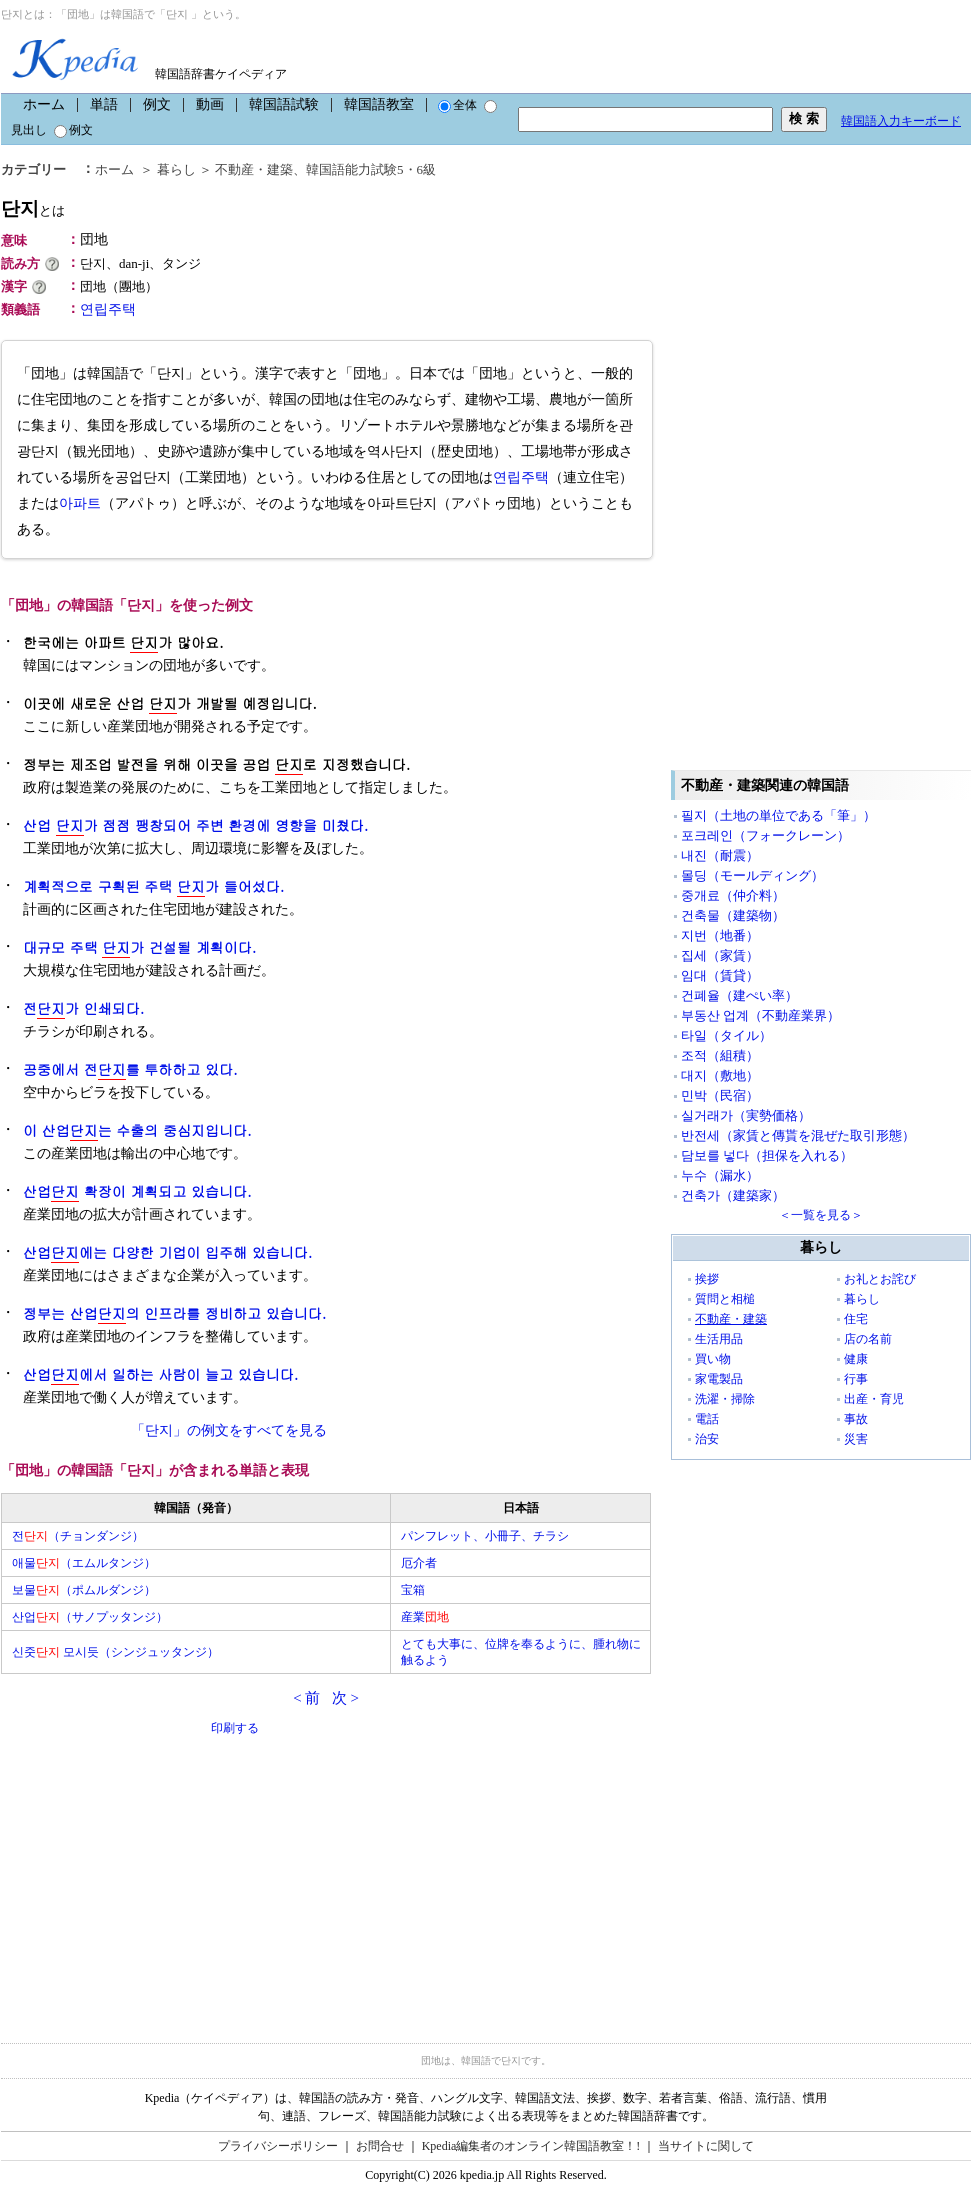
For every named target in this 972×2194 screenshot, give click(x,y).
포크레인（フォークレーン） (765, 835)
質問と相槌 (725, 1299)
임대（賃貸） (720, 975)
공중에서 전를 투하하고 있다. (130, 1069)
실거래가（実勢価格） (746, 1115)
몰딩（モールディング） (752, 875)
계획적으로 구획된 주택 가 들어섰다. (153, 886)
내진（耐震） (720, 855)
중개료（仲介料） (733, 895)
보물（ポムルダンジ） (84, 1590)
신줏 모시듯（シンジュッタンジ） (115, 1652)
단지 (33, 208)
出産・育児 (874, 1399)
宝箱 (413, 1590)
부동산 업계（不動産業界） (760, 1015)
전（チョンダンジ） (78, 1536)
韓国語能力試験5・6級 (371, 169)
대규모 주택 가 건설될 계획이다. (139, 947)
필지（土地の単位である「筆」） (778, 815)
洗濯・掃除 (725, 1399)
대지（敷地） (720, 1075)
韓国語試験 (284, 104)
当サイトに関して (706, 2146)
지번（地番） (720, 935)
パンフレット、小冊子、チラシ (485, 1536)
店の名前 (868, 1339)
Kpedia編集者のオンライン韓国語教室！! (531, 2146)
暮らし (176, 169)
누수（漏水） (720, 1175)
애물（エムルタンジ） (84, 1563)
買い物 (713, 1359)
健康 (856, 1359)
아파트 (80, 503)
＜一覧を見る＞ (821, 1215)
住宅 (856, 1319)
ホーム (44, 104)
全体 (457, 105)
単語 (104, 104)
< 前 (306, 1698)
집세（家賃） (720, 955)
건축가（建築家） (733, 1195)
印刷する (235, 1728)
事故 (856, 1419)
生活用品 (719, 1339)
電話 (707, 1419)
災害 (856, 1439)
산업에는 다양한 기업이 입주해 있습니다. (167, 1252)
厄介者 (419, 1563)
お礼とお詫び (880, 1279)
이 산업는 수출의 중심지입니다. (137, 1130)
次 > (345, 1698)
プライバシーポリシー (278, 2146)
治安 (707, 1439)
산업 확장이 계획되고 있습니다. (137, 1191)
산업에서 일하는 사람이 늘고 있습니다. (160, 1374)
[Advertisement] (151, 1878)
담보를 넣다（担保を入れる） (767, 1155)
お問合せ (380, 2146)
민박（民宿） (720, 1095)
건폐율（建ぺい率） (739, 995)
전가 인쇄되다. (83, 1008)
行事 (856, 1379)
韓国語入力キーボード (901, 121)
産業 (425, 1617)
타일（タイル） (726, 1035)
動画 (210, 104)
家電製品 (719, 1379)
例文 (157, 104)
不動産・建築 (254, 169)
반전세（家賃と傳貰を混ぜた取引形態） (798, 1135)
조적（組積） (720, 1055)
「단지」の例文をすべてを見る (229, 1430)
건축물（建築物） (733, 915)
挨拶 (707, 1279)
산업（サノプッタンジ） (90, 1617)
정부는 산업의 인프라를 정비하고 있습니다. (174, 1313)
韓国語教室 (379, 104)
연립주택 (108, 309)
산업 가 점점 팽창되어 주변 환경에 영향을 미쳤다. (195, 825)
